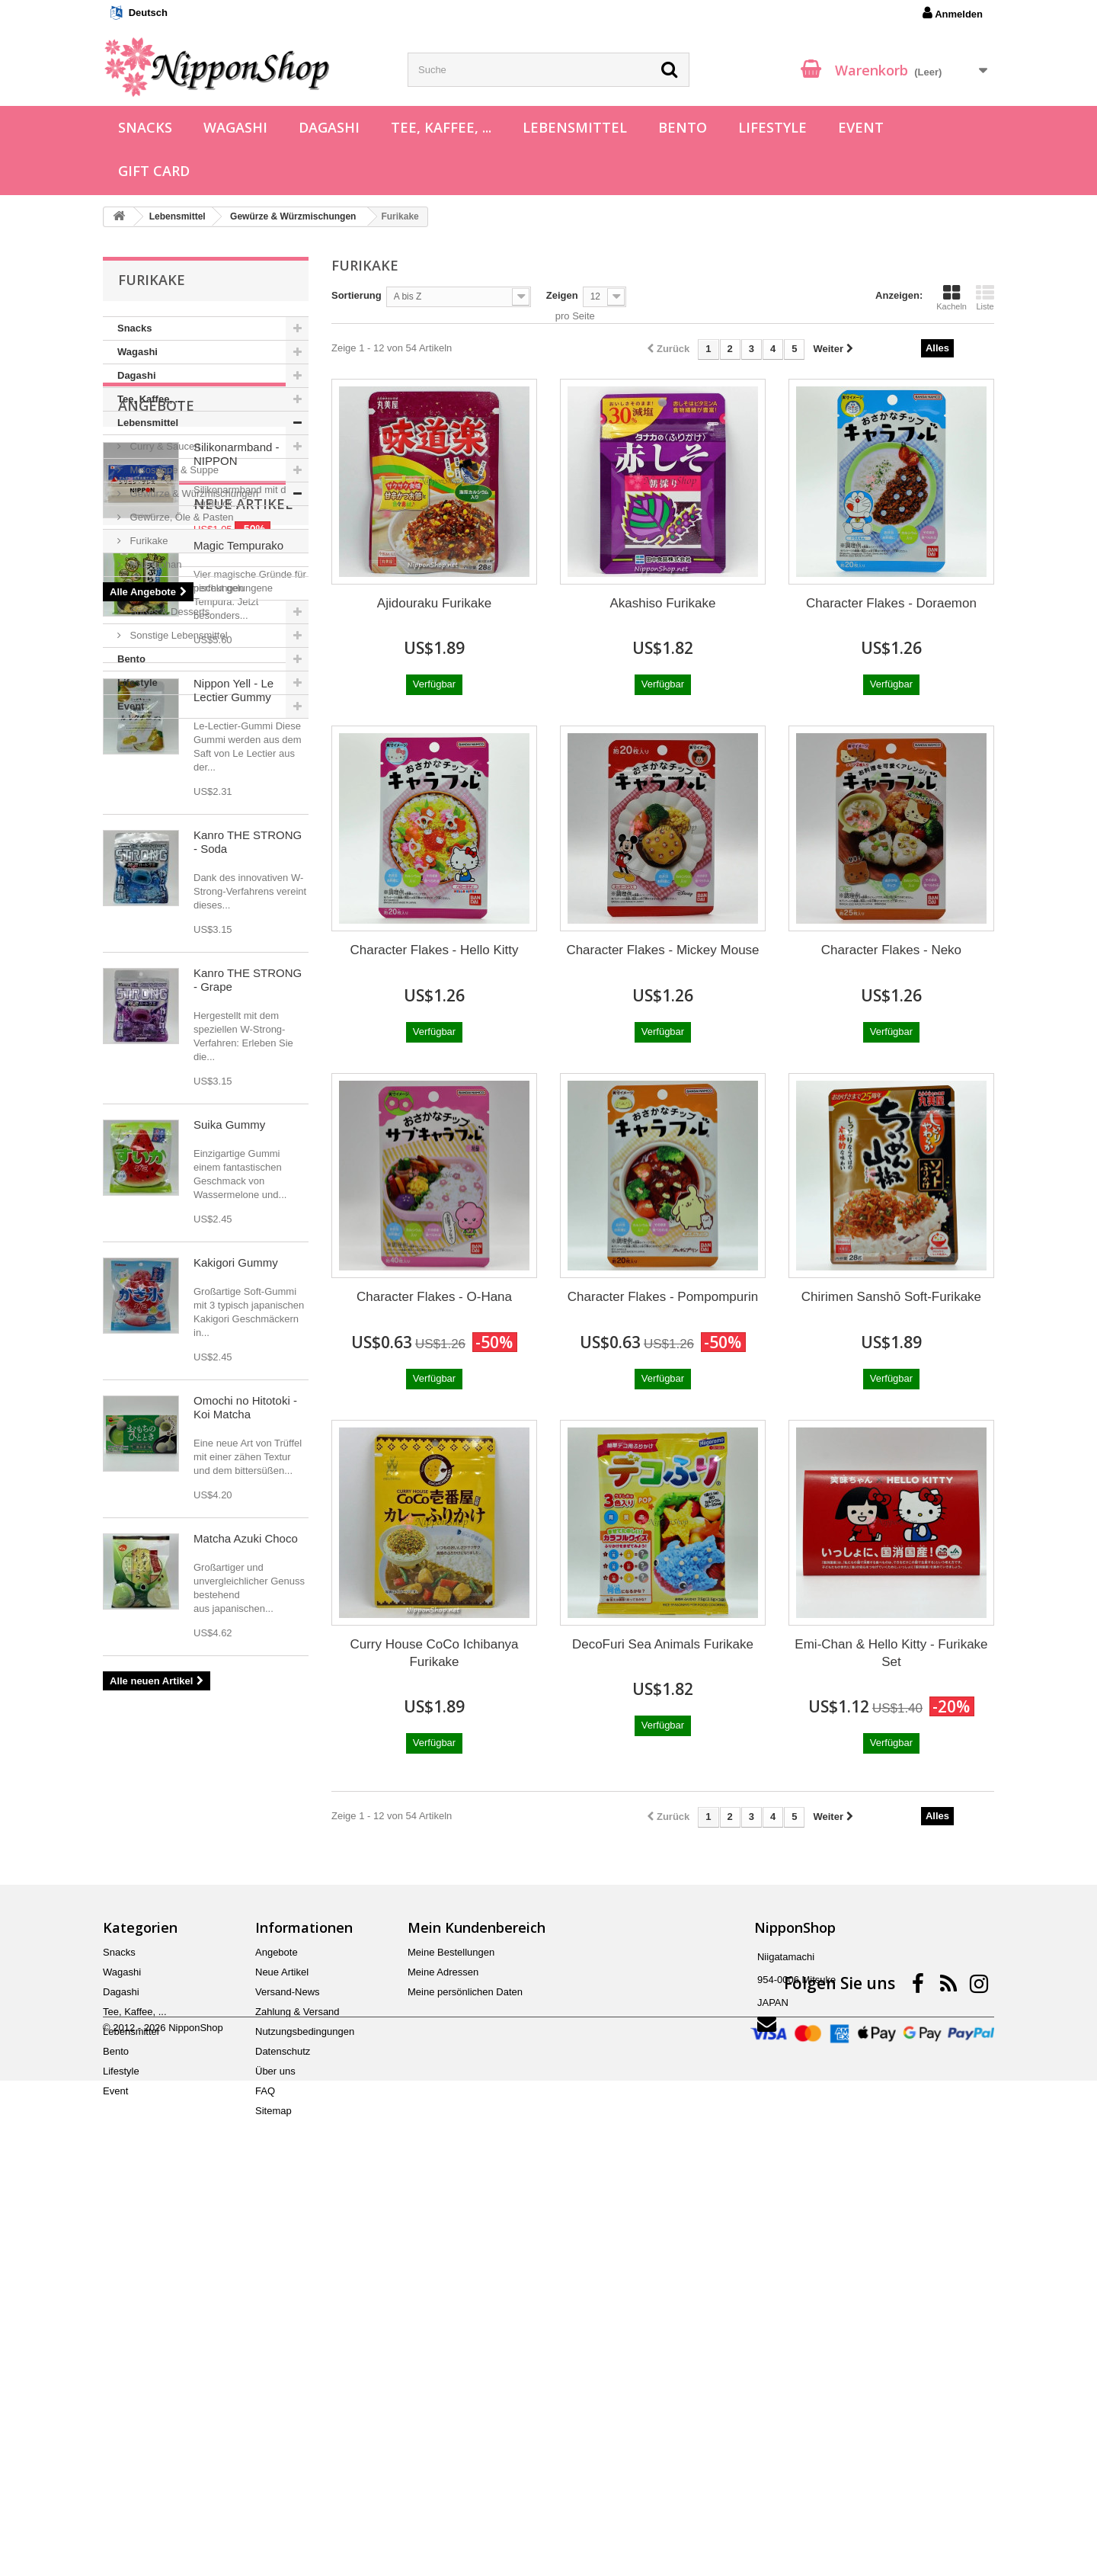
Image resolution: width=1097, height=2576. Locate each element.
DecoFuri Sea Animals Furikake (662, 1644)
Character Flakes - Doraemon (891, 603)
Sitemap (273, 2479)
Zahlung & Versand (297, 2380)
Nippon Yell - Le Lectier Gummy (233, 1192)
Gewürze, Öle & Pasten (180, 517)
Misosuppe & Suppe (173, 470)
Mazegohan (154, 564)
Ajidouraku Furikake (434, 603)
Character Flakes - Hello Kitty (434, 950)
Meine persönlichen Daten (465, 2360)
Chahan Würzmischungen (185, 588)
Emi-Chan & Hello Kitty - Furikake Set (891, 1653)
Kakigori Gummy (235, 1764)
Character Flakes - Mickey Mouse (662, 950)
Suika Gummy (229, 1626)
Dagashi (329, 127)
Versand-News (287, 2360)
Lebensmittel (575, 127)
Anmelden (953, 13)
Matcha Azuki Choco (245, 2040)
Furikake (147, 540)
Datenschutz (282, 2420)
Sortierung (356, 295)
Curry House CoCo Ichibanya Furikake (434, 1653)
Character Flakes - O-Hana (434, 1297)
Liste (985, 297)
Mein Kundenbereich (476, 2296)
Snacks (145, 127)
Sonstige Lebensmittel (177, 635)
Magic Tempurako (238, 1047)
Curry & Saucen (163, 446)
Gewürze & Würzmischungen (192, 493)
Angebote (156, 764)
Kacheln (951, 297)
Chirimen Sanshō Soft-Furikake (891, 1297)
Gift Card (154, 171)
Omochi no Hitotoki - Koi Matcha (245, 1909)
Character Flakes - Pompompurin (663, 1297)
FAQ (265, 2459)
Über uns (275, 2440)
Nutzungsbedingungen (304, 2400)
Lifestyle (772, 127)
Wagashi (235, 127)
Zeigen (562, 295)
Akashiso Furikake (663, 603)
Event (861, 127)
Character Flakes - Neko (891, 950)
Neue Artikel (167, 1006)
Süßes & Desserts (168, 611)
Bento (682, 127)
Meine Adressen (443, 2341)
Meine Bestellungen (451, 2321)
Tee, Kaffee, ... (441, 127)
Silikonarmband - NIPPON (236, 812)
